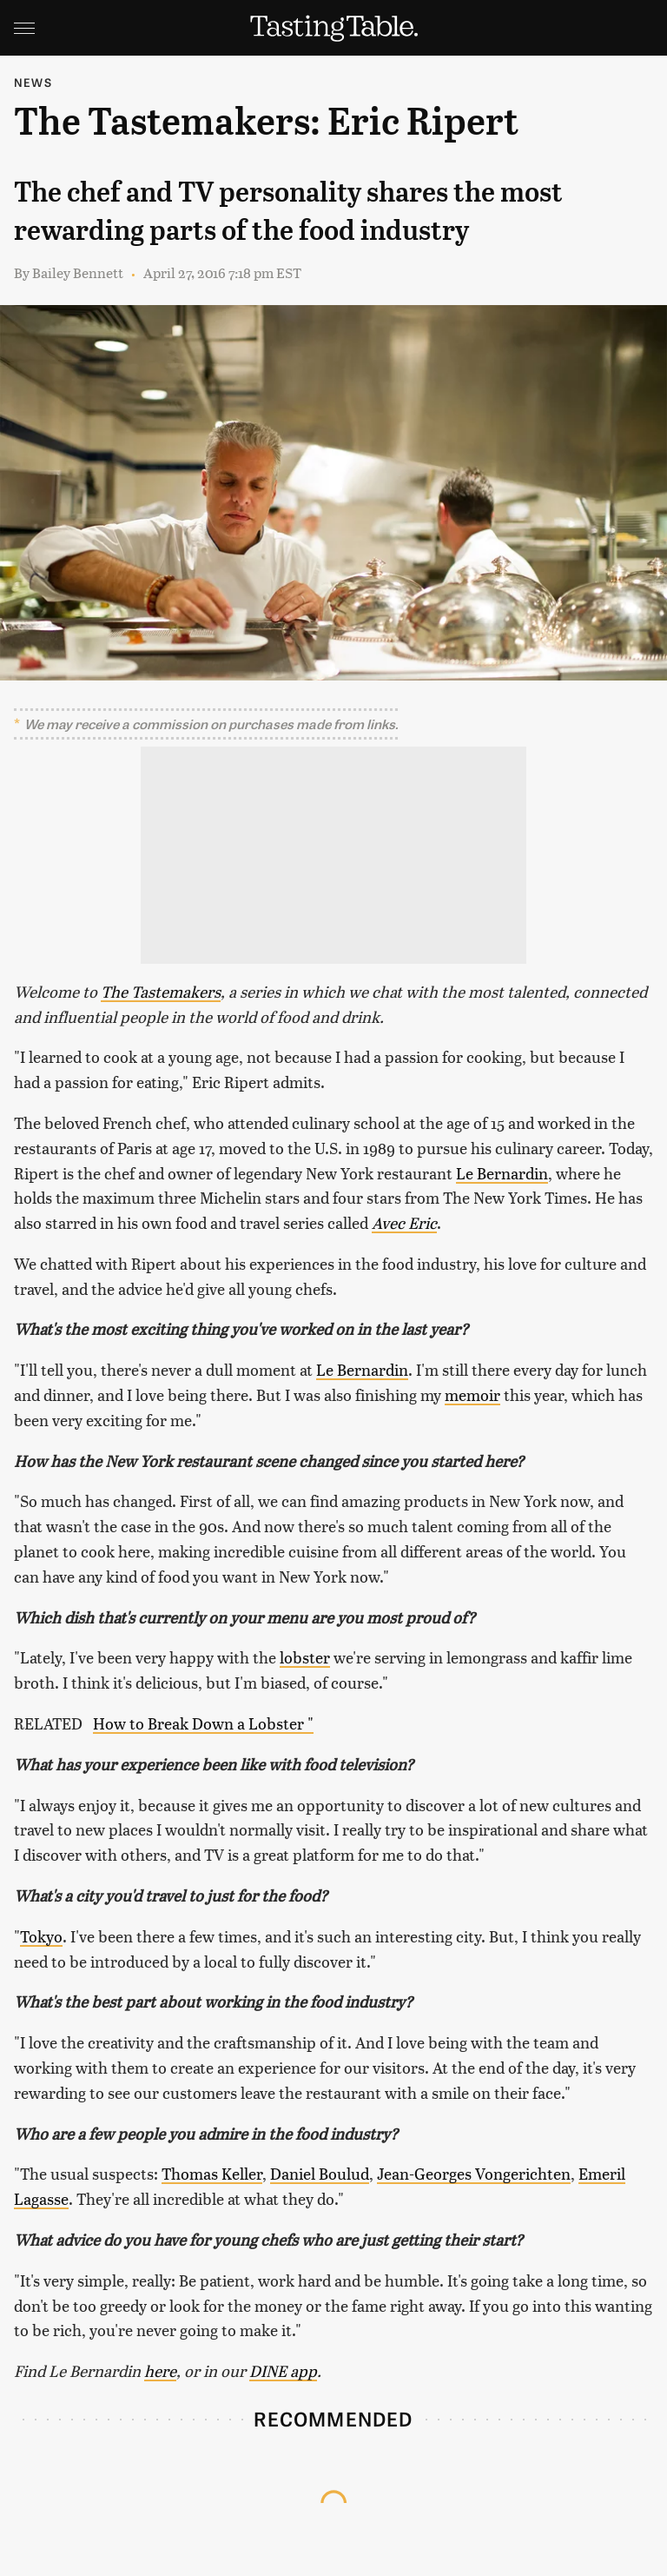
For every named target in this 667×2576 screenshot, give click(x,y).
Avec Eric (404, 1222)
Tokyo (41, 1936)
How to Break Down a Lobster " (203, 1723)
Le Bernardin (502, 1173)
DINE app (283, 2370)
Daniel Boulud (319, 2173)
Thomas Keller (212, 2173)
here (160, 2370)
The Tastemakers (161, 991)
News (33, 82)
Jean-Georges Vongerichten (474, 2173)
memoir (472, 1394)
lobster (305, 1657)
